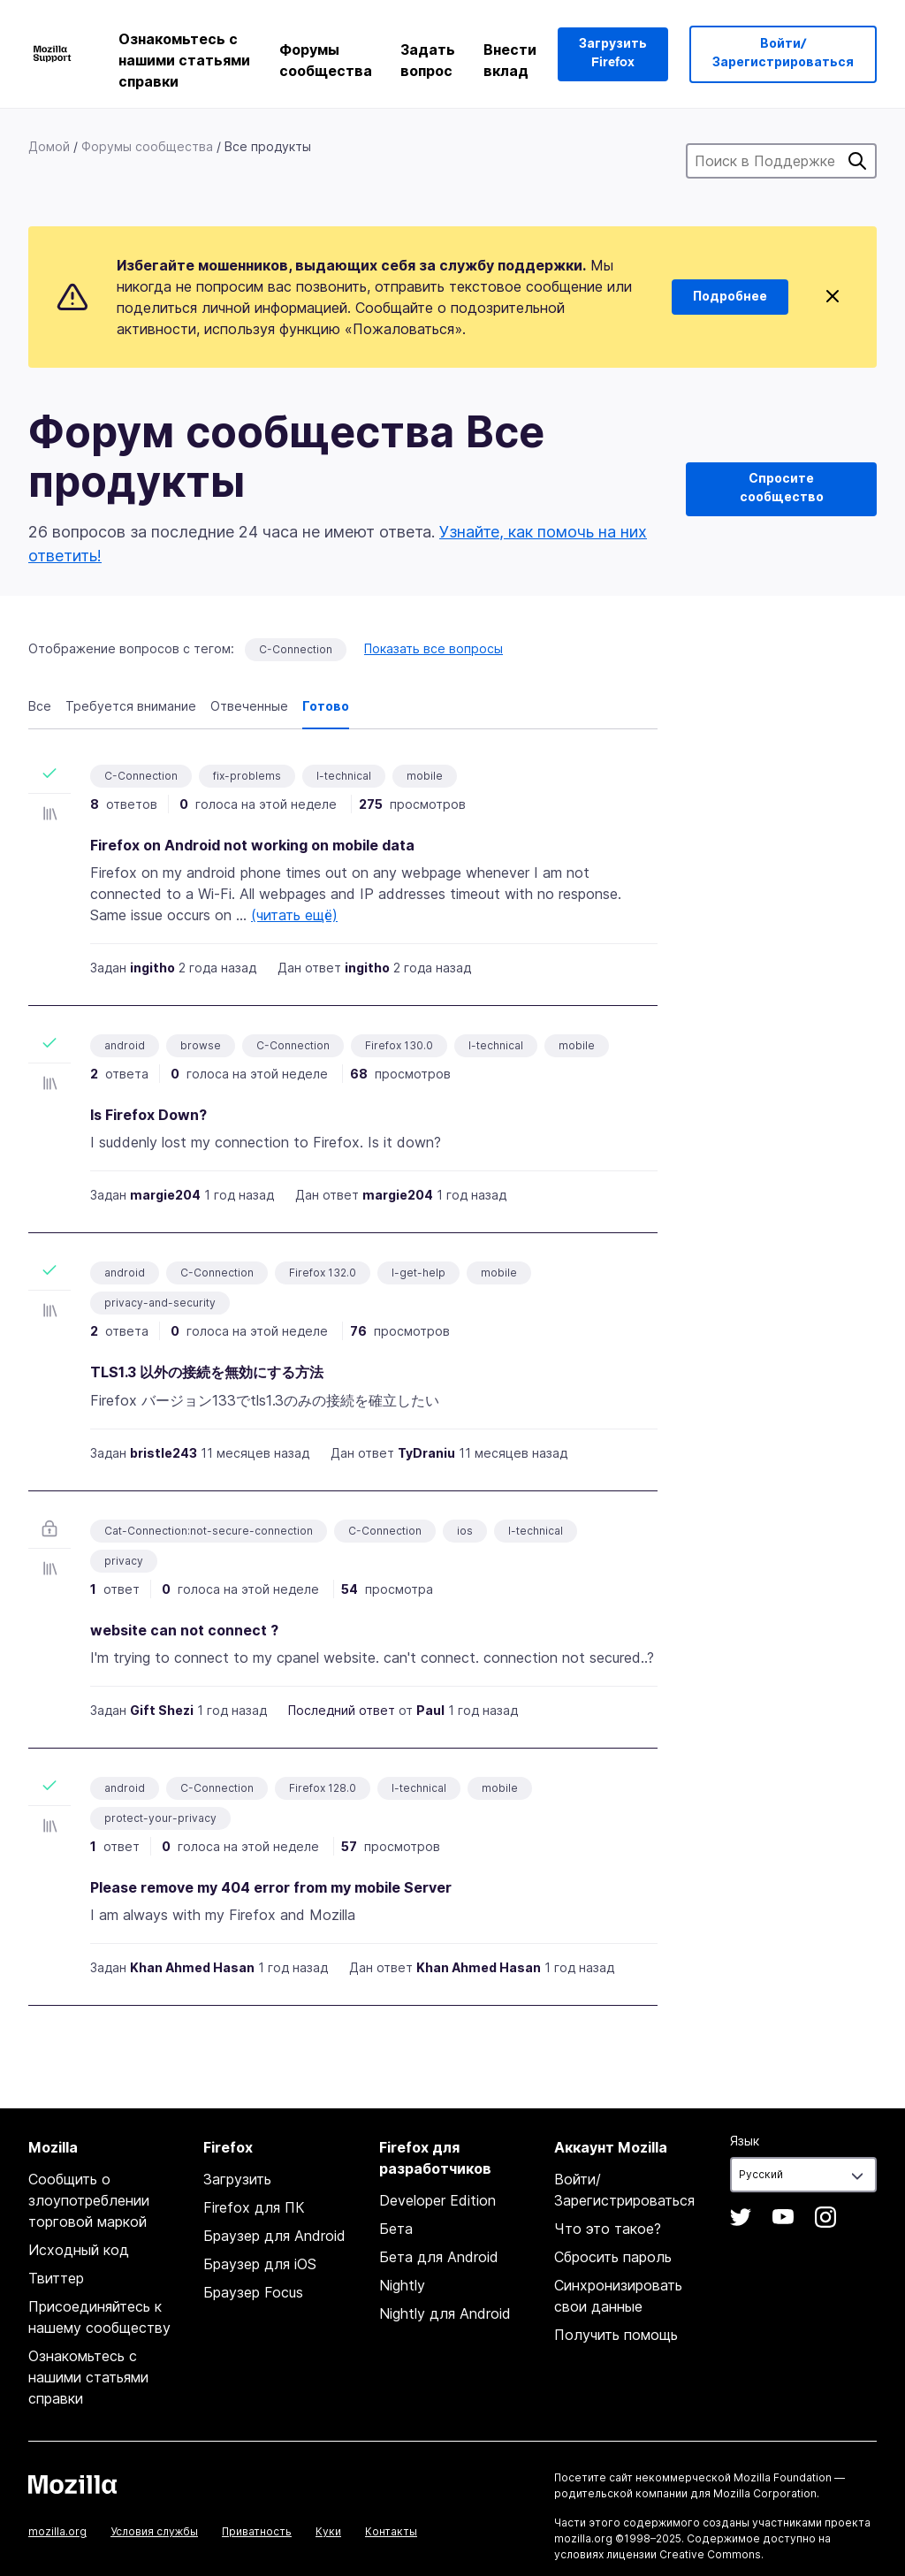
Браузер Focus (253, 2292)
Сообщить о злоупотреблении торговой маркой (88, 2200)
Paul (430, 1710)
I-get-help (418, 1272)
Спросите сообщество (782, 488)
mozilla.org (57, 2531)
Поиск (857, 161)
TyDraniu (426, 1452)
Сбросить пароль (613, 2257)
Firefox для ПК (254, 2207)
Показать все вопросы (433, 648)
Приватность (257, 2531)
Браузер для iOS (259, 2264)
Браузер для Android (274, 2235)
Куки (328, 2531)
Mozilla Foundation (783, 2477)
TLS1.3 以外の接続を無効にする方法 (206, 1372)
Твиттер (56, 2278)
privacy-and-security (160, 1302)
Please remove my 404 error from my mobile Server (271, 1887)
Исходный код (78, 2250)
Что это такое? (607, 2228)
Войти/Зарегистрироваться (783, 53)
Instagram (825, 2217)
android (124, 1045)
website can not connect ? (184, 1630)
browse (200, 1045)
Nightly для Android (445, 2313)
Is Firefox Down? (148, 1115)
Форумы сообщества (325, 60)
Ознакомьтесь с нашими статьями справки (184, 60)
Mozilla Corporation (765, 2493)
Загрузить (237, 2179)
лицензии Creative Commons (683, 2554)
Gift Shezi (162, 1710)
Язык (744, 2140)
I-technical (343, 775)
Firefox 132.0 (322, 1272)
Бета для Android (438, 2257)
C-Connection (295, 649)
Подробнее (730, 297)
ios (465, 1530)
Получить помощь (616, 2335)
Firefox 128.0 (322, 1788)
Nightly (402, 2285)
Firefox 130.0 (399, 1045)
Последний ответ (341, 1710)
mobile (425, 775)
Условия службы (154, 2531)
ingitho (152, 967)
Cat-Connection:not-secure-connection (208, 1530)
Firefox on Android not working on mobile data (252, 845)
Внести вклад (509, 60)
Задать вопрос (427, 60)
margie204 (165, 1194)
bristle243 (163, 1452)
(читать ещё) (294, 915)
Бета (396, 2228)
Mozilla (72, 2484)
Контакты (391, 2531)
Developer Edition (437, 2200)
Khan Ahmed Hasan (192, 1967)
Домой (49, 146)
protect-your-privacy (160, 1818)
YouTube (783, 2217)
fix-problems (247, 775)
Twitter (740, 2217)
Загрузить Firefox (613, 53)
